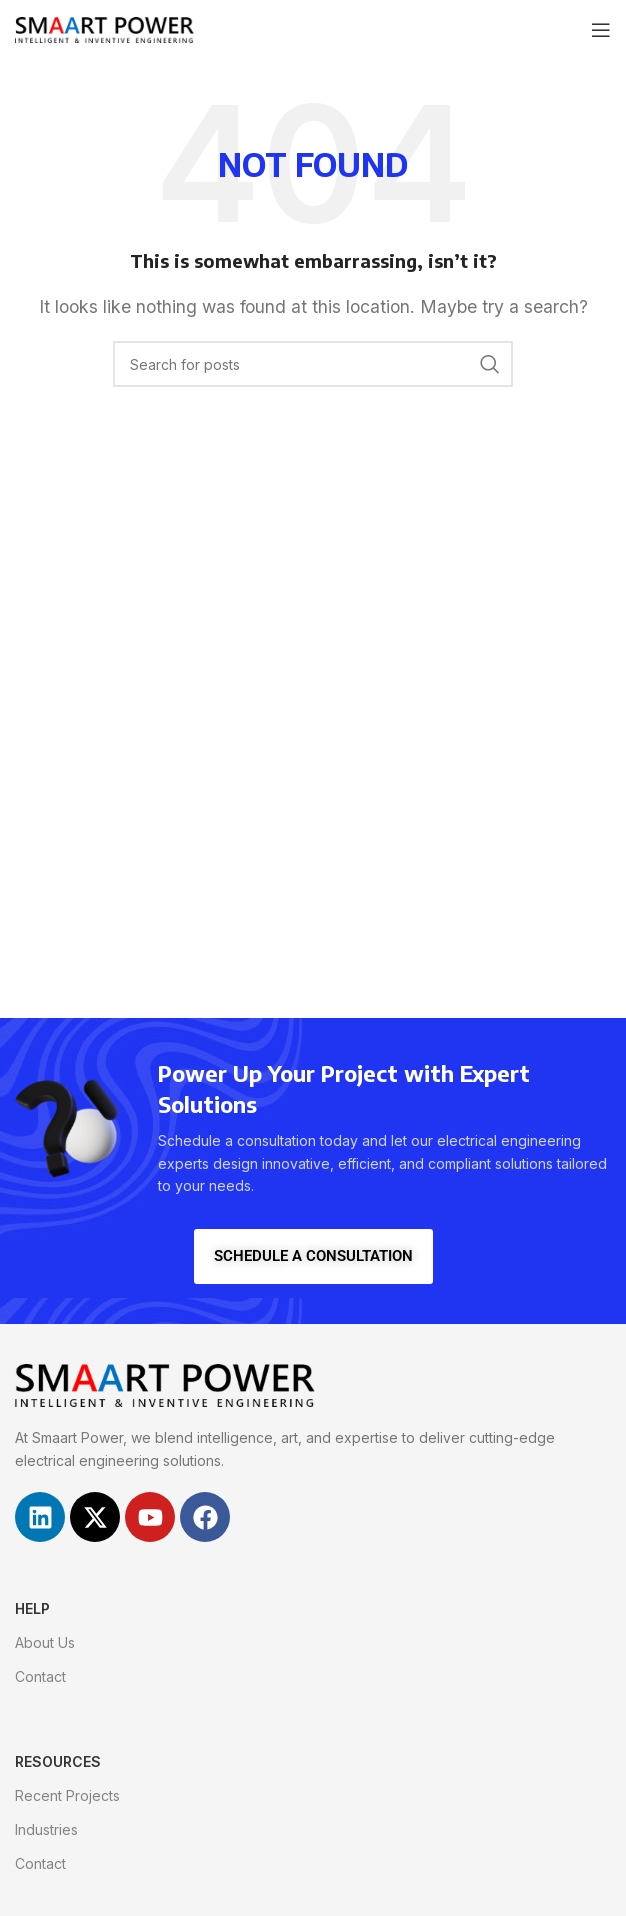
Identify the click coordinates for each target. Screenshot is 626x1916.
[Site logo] (104, 28)
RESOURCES (58, 1761)
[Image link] (165, 1384)
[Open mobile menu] (601, 30)
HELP (32, 1608)
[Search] (313, 364)
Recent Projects (67, 1795)
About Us (45, 1642)
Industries (46, 1829)
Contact (40, 1676)
